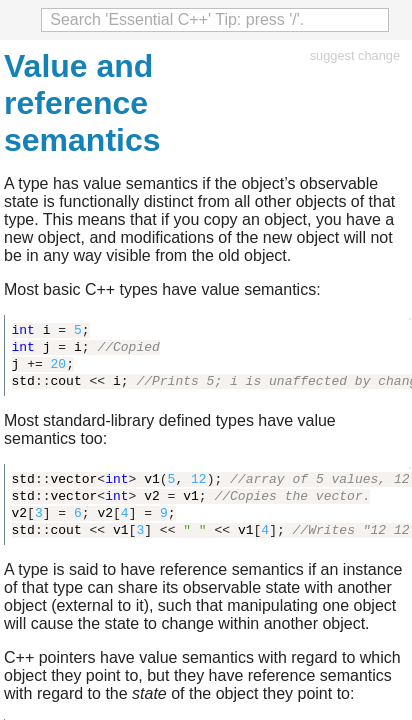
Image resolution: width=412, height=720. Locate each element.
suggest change (355, 55)
